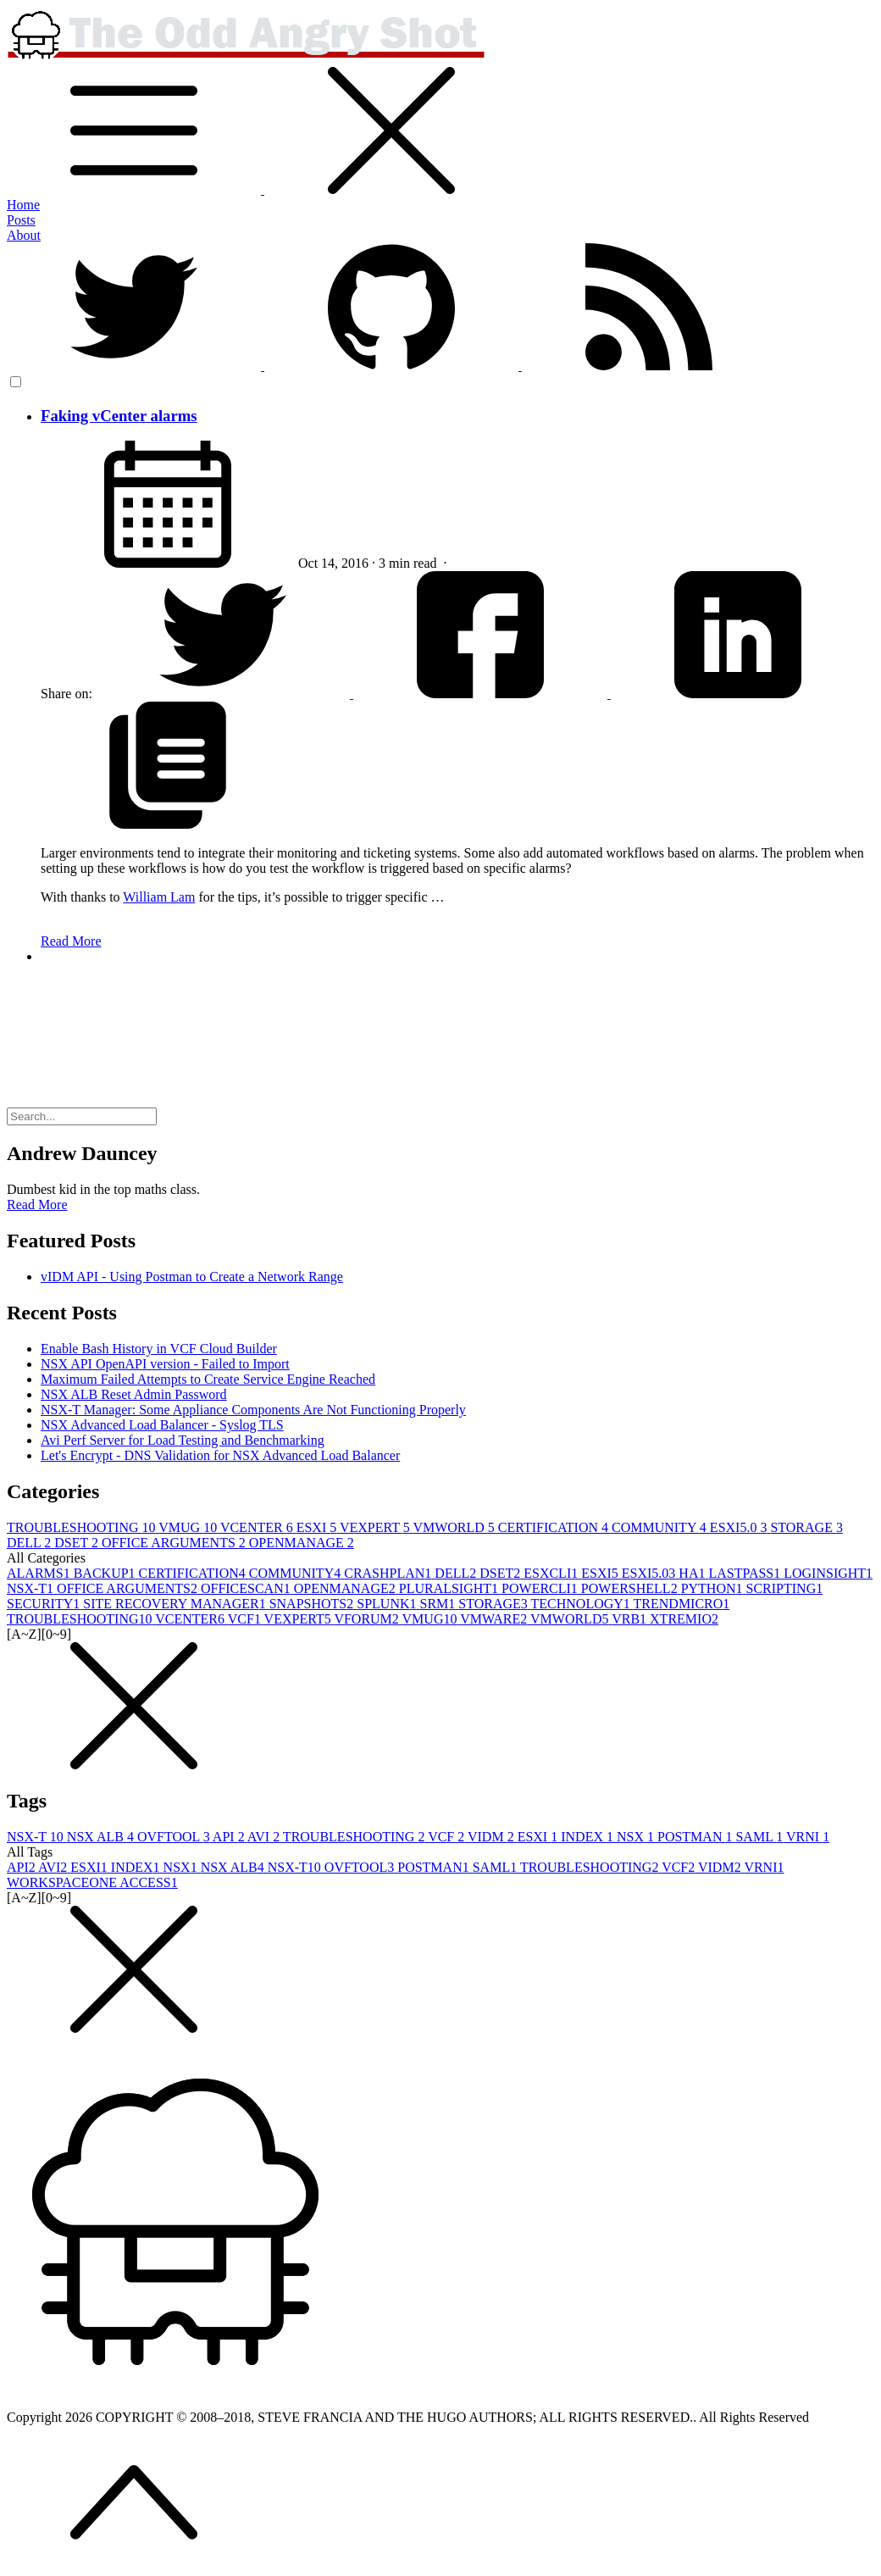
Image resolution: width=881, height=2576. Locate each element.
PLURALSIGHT (450, 1588)
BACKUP (106, 1573)
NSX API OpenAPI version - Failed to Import (165, 1364)
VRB (631, 1619)
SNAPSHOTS (313, 1603)
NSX (637, 1836)
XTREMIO (684, 1619)
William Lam (159, 897)
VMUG (189, 1527)
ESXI (318, 1527)
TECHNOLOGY (582, 1603)
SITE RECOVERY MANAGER (176, 1603)
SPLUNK (388, 1603)
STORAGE (806, 1527)
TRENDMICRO (682, 1603)
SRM (438, 1603)
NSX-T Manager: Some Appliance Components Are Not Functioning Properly (253, 1409)
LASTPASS (746, 1573)
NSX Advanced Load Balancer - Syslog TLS (162, 1425)
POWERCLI (541, 1588)
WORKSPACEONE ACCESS (92, 1882)
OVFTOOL (175, 1836)
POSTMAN (696, 1836)
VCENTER (258, 1527)
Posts (21, 220)
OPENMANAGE (301, 1542)
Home (23, 204)
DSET (78, 1542)
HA (693, 1573)
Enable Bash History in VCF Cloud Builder (159, 1348)
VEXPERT (376, 1527)
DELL (30, 1542)
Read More (71, 941)
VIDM (493, 1836)
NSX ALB (102, 1836)
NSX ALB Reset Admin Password (134, 1394)
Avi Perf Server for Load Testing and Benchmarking (182, 1440)
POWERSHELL (631, 1588)
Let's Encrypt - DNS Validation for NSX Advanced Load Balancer (220, 1455)
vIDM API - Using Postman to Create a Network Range (192, 1276)
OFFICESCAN (247, 1588)
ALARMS (40, 1573)
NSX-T (32, 1588)
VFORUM (368, 1619)
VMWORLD (455, 1527)
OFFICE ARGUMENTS (175, 1542)
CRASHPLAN (389, 1573)
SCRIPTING (784, 1588)
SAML (760, 1836)
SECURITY (45, 1603)
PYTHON (713, 1588)
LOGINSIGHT (828, 1573)
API (230, 1836)
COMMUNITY (661, 1527)
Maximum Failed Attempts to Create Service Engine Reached (208, 1379)
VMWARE (495, 1619)
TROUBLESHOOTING (82, 1527)
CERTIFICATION (555, 1527)
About (24, 235)
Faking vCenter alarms (119, 416)
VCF (246, 1619)
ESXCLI (552, 1573)
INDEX (589, 1836)
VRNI (807, 1836)
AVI (265, 1836)
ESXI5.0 (740, 1527)
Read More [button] (37, 1204)
